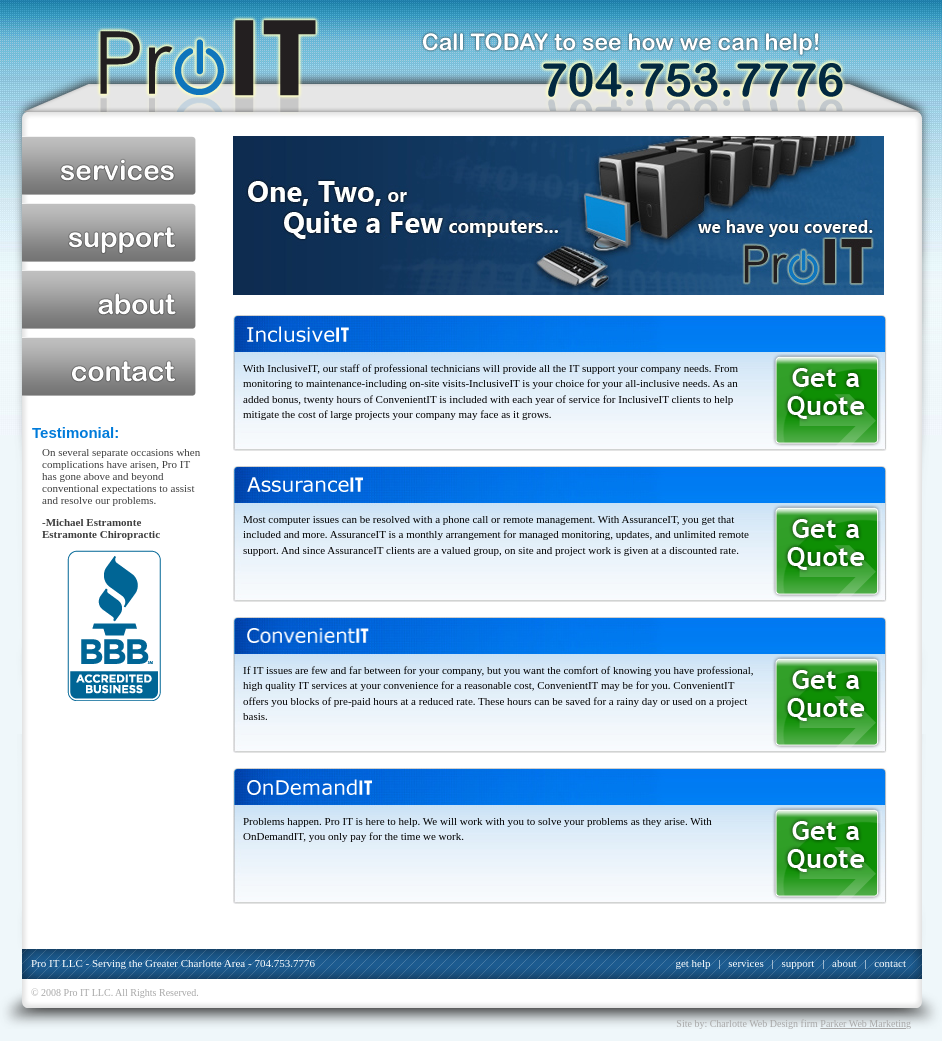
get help (692, 963)
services (109, 165)
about (109, 299)
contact (109, 366)
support (109, 232)
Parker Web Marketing (865, 1023)
